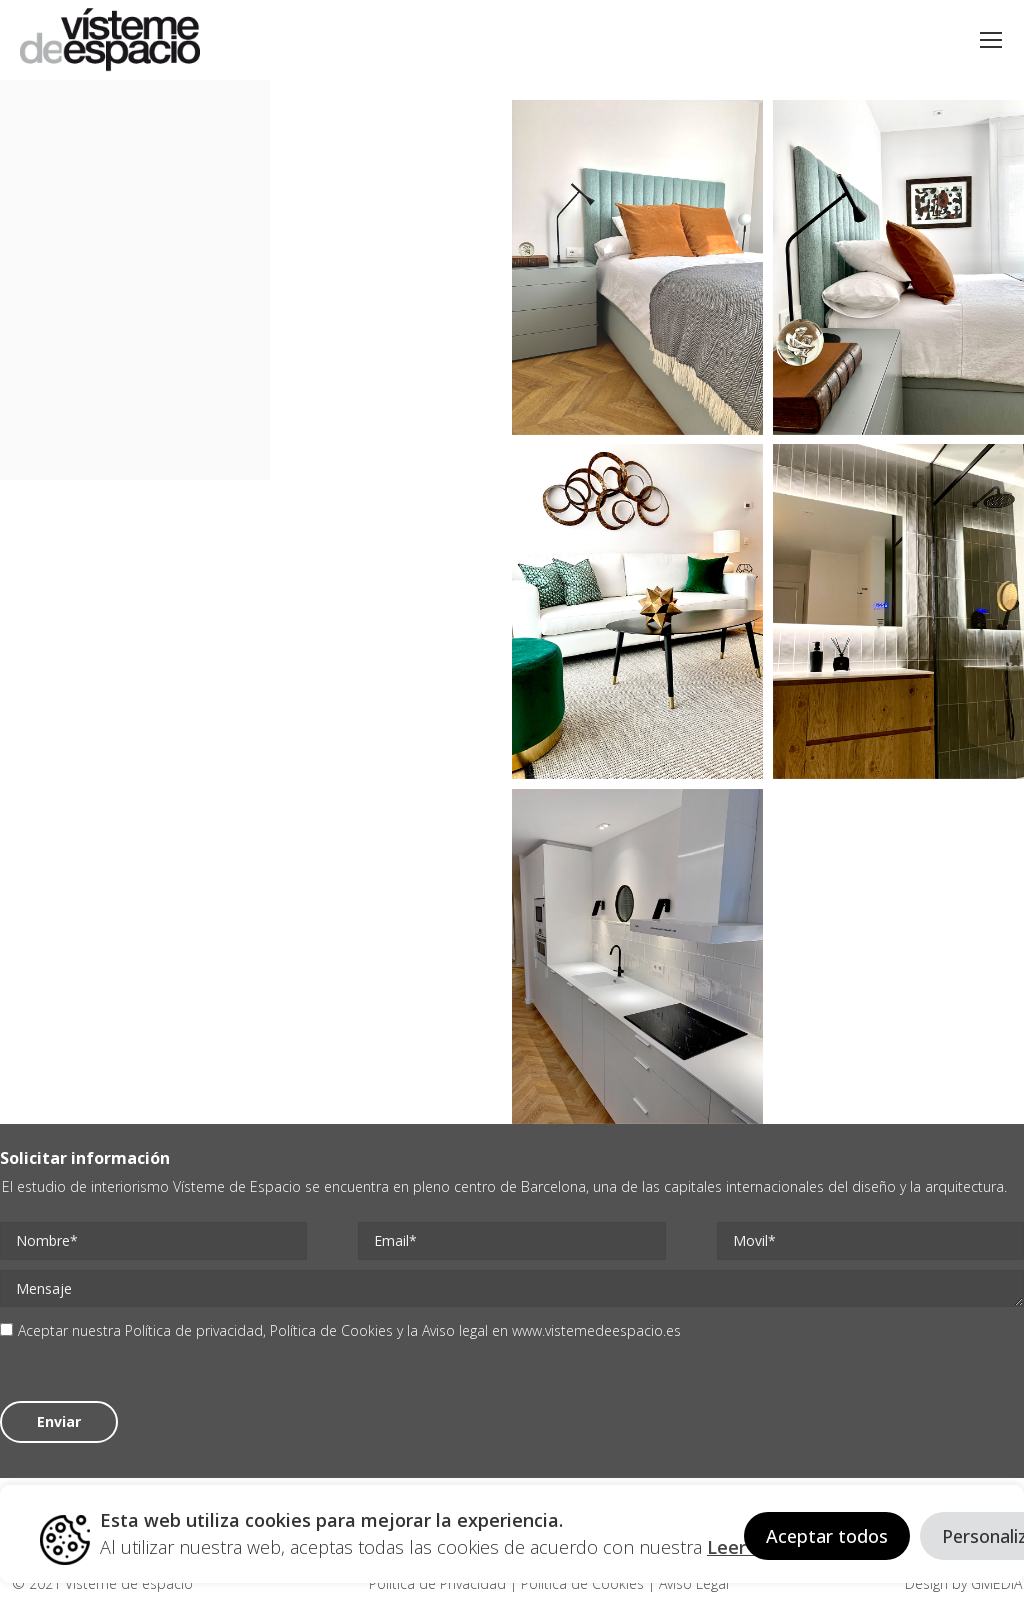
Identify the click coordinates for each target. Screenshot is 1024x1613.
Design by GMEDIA (963, 1583)
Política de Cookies (331, 1330)
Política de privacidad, (197, 1330)
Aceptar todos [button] (827, 1536)
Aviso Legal (692, 1583)
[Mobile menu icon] (991, 40)
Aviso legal (455, 1330)
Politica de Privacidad (439, 1583)
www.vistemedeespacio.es (596, 1330)
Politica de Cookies (582, 1583)
